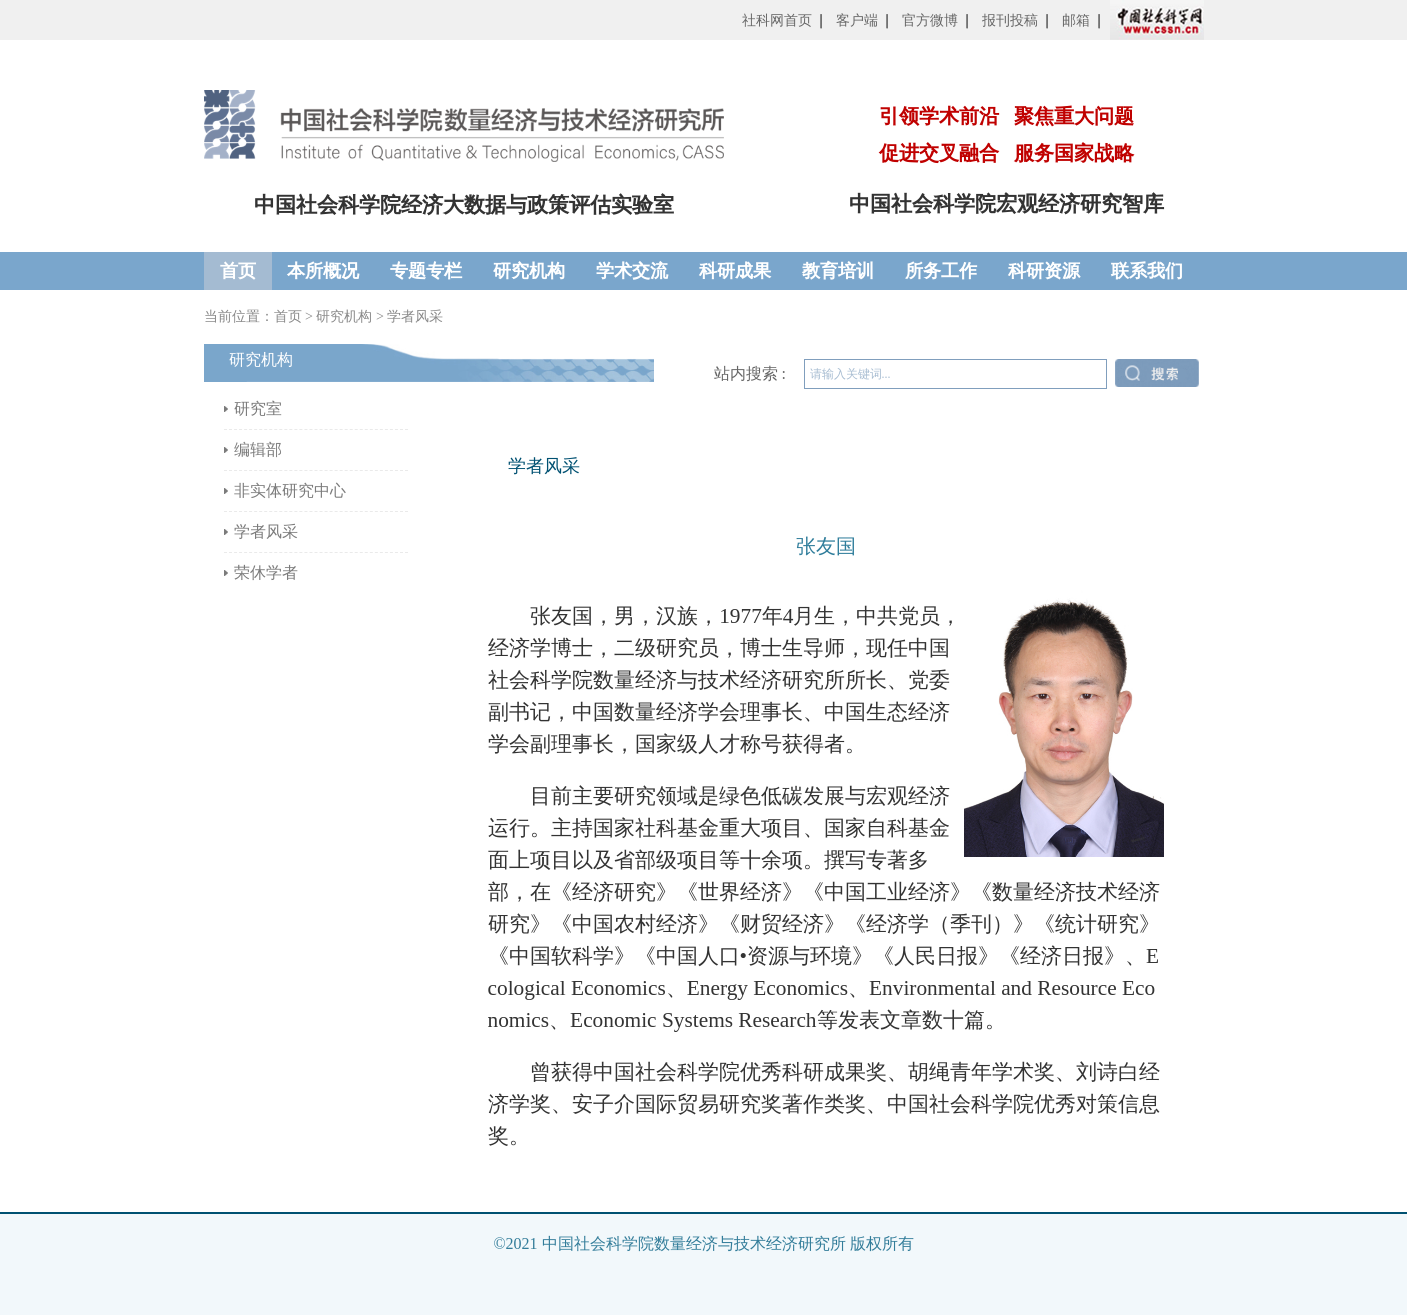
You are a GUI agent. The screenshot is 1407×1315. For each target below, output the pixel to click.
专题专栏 (426, 271)
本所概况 (323, 271)
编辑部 (258, 449)
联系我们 (1147, 271)
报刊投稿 (1010, 20)
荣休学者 (266, 572)
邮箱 (1076, 20)
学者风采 (415, 316)
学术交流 (632, 271)
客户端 (857, 20)
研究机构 (529, 271)
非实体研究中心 (290, 490)
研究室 (258, 408)
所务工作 (941, 271)
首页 (238, 271)
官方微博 (930, 20)
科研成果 (735, 271)
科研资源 (1044, 271)
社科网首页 (777, 20)
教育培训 (838, 271)
